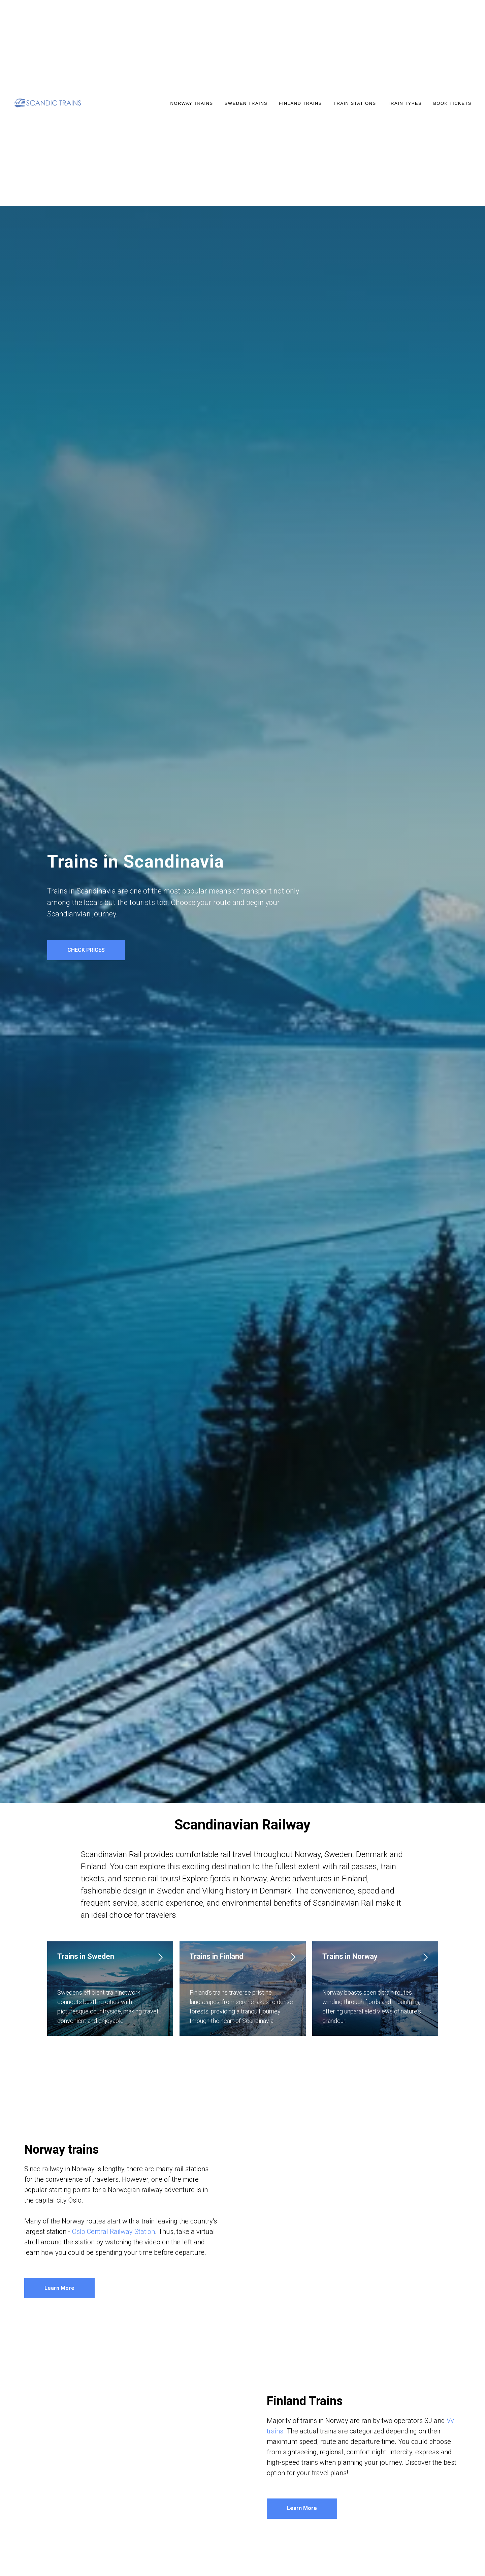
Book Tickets (452, 103)
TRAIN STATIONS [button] (354, 103)
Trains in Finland (216, 1956)
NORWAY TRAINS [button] (191, 103)
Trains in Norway (350, 1956)
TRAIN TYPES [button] (405, 103)
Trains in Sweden (85, 1956)
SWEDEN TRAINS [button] (246, 103)
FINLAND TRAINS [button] (300, 103)
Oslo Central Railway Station (113, 2232)
